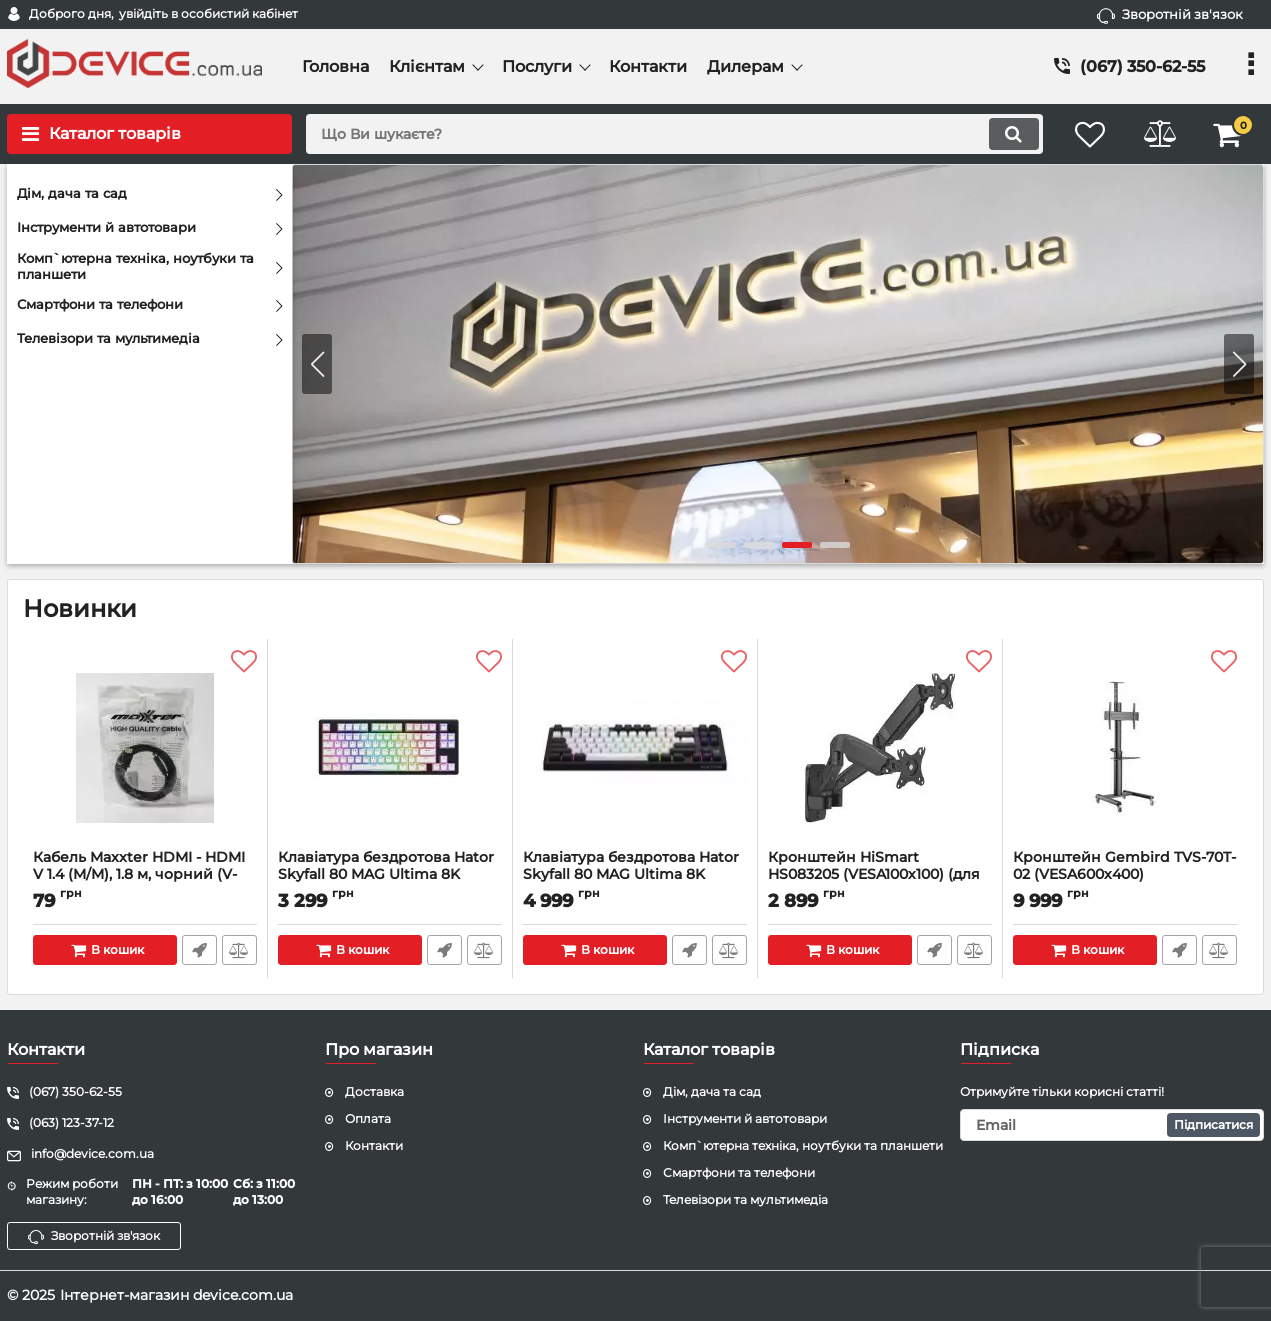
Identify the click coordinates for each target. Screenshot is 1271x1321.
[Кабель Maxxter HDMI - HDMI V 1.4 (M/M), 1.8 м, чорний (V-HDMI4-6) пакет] (145, 749)
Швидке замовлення (199, 950)
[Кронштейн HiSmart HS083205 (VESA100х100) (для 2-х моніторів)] (880, 749)
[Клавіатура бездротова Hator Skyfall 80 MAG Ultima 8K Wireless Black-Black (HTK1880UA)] (390, 749)
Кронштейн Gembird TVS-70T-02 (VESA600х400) (1125, 875)
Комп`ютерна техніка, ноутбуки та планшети (803, 1145)
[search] (673, 134)
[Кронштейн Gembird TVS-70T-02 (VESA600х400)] (1125, 749)
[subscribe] (1112, 1125)
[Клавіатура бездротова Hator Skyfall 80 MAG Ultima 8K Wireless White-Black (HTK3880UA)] (635, 749)
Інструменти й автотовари (745, 1118)
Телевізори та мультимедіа (745, 1199)
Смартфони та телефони (739, 1172)
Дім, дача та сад (712, 1091)
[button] (1239, 364)
